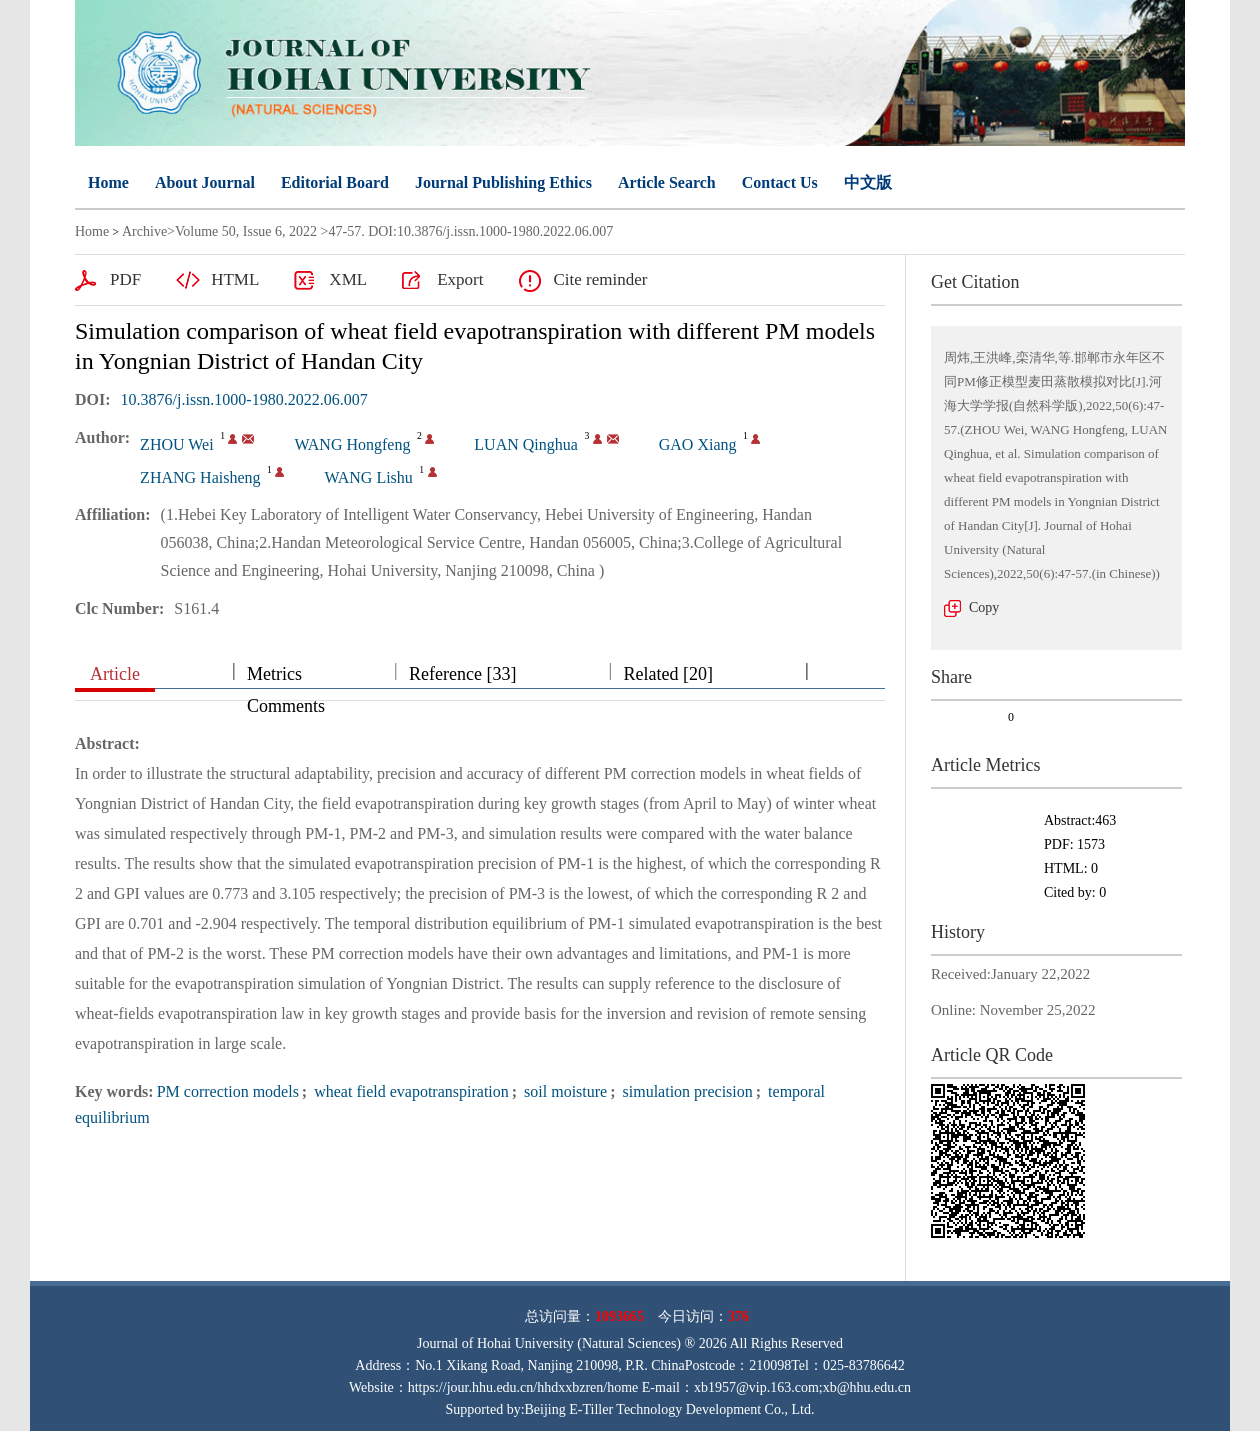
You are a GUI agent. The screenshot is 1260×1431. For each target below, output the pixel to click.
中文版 (868, 182)
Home (108, 182)
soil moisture (563, 1091)
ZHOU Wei (177, 444)
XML (348, 279)
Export (460, 279)
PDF (125, 279)
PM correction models (228, 1091)
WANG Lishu (368, 477)
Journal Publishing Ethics (503, 182)
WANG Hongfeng (352, 444)
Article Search (667, 182)
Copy (984, 607)
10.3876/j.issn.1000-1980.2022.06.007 (244, 399)
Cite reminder (600, 279)
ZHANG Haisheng (200, 477)
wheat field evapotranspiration (409, 1091)
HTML (235, 279)
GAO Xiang (698, 444)
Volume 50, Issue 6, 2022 (246, 231)
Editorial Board (335, 182)
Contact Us (780, 182)
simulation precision (686, 1091)
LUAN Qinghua (526, 444)
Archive (144, 231)
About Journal (205, 182)
